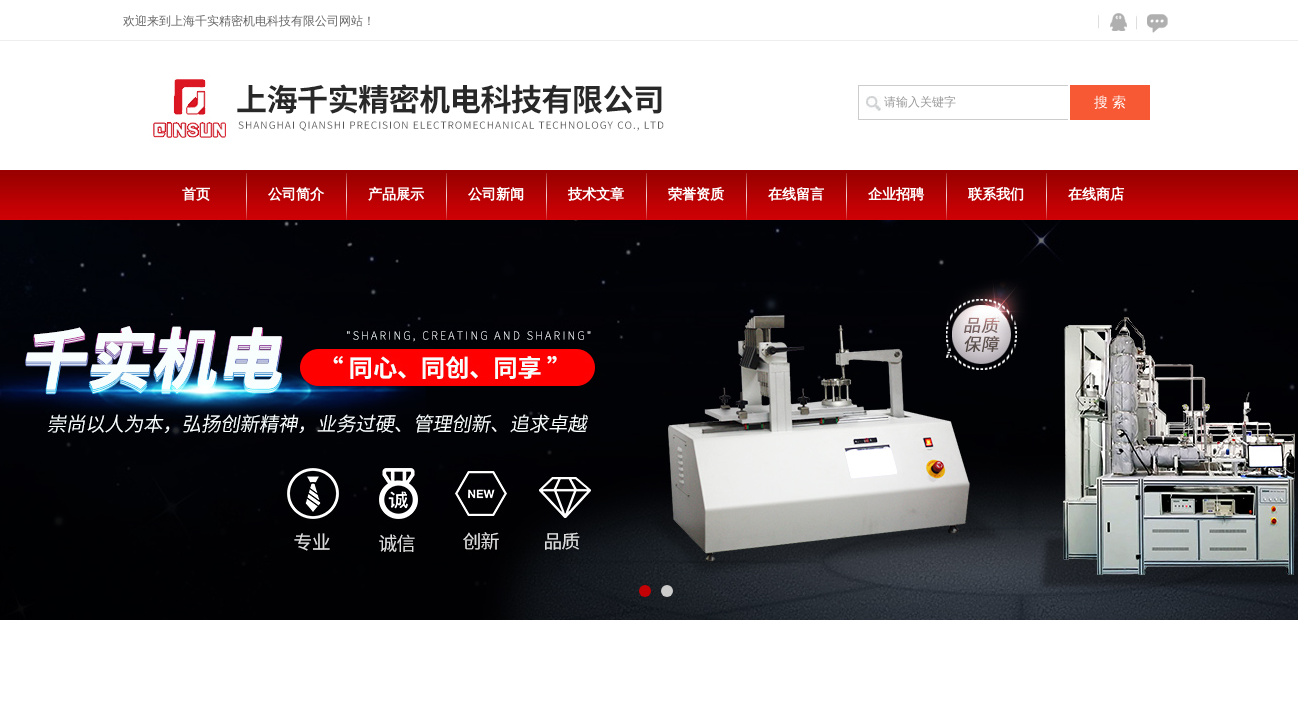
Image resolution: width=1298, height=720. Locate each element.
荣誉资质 (696, 194)
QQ (1114, 22)
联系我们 (996, 194)
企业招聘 (896, 194)
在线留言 (796, 194)
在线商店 (1096, 194)
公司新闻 (496, 194)
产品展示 (396, 194)
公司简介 (296, 194)
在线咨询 (1154, 22)
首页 (196, 194)
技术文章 (596, 194)
